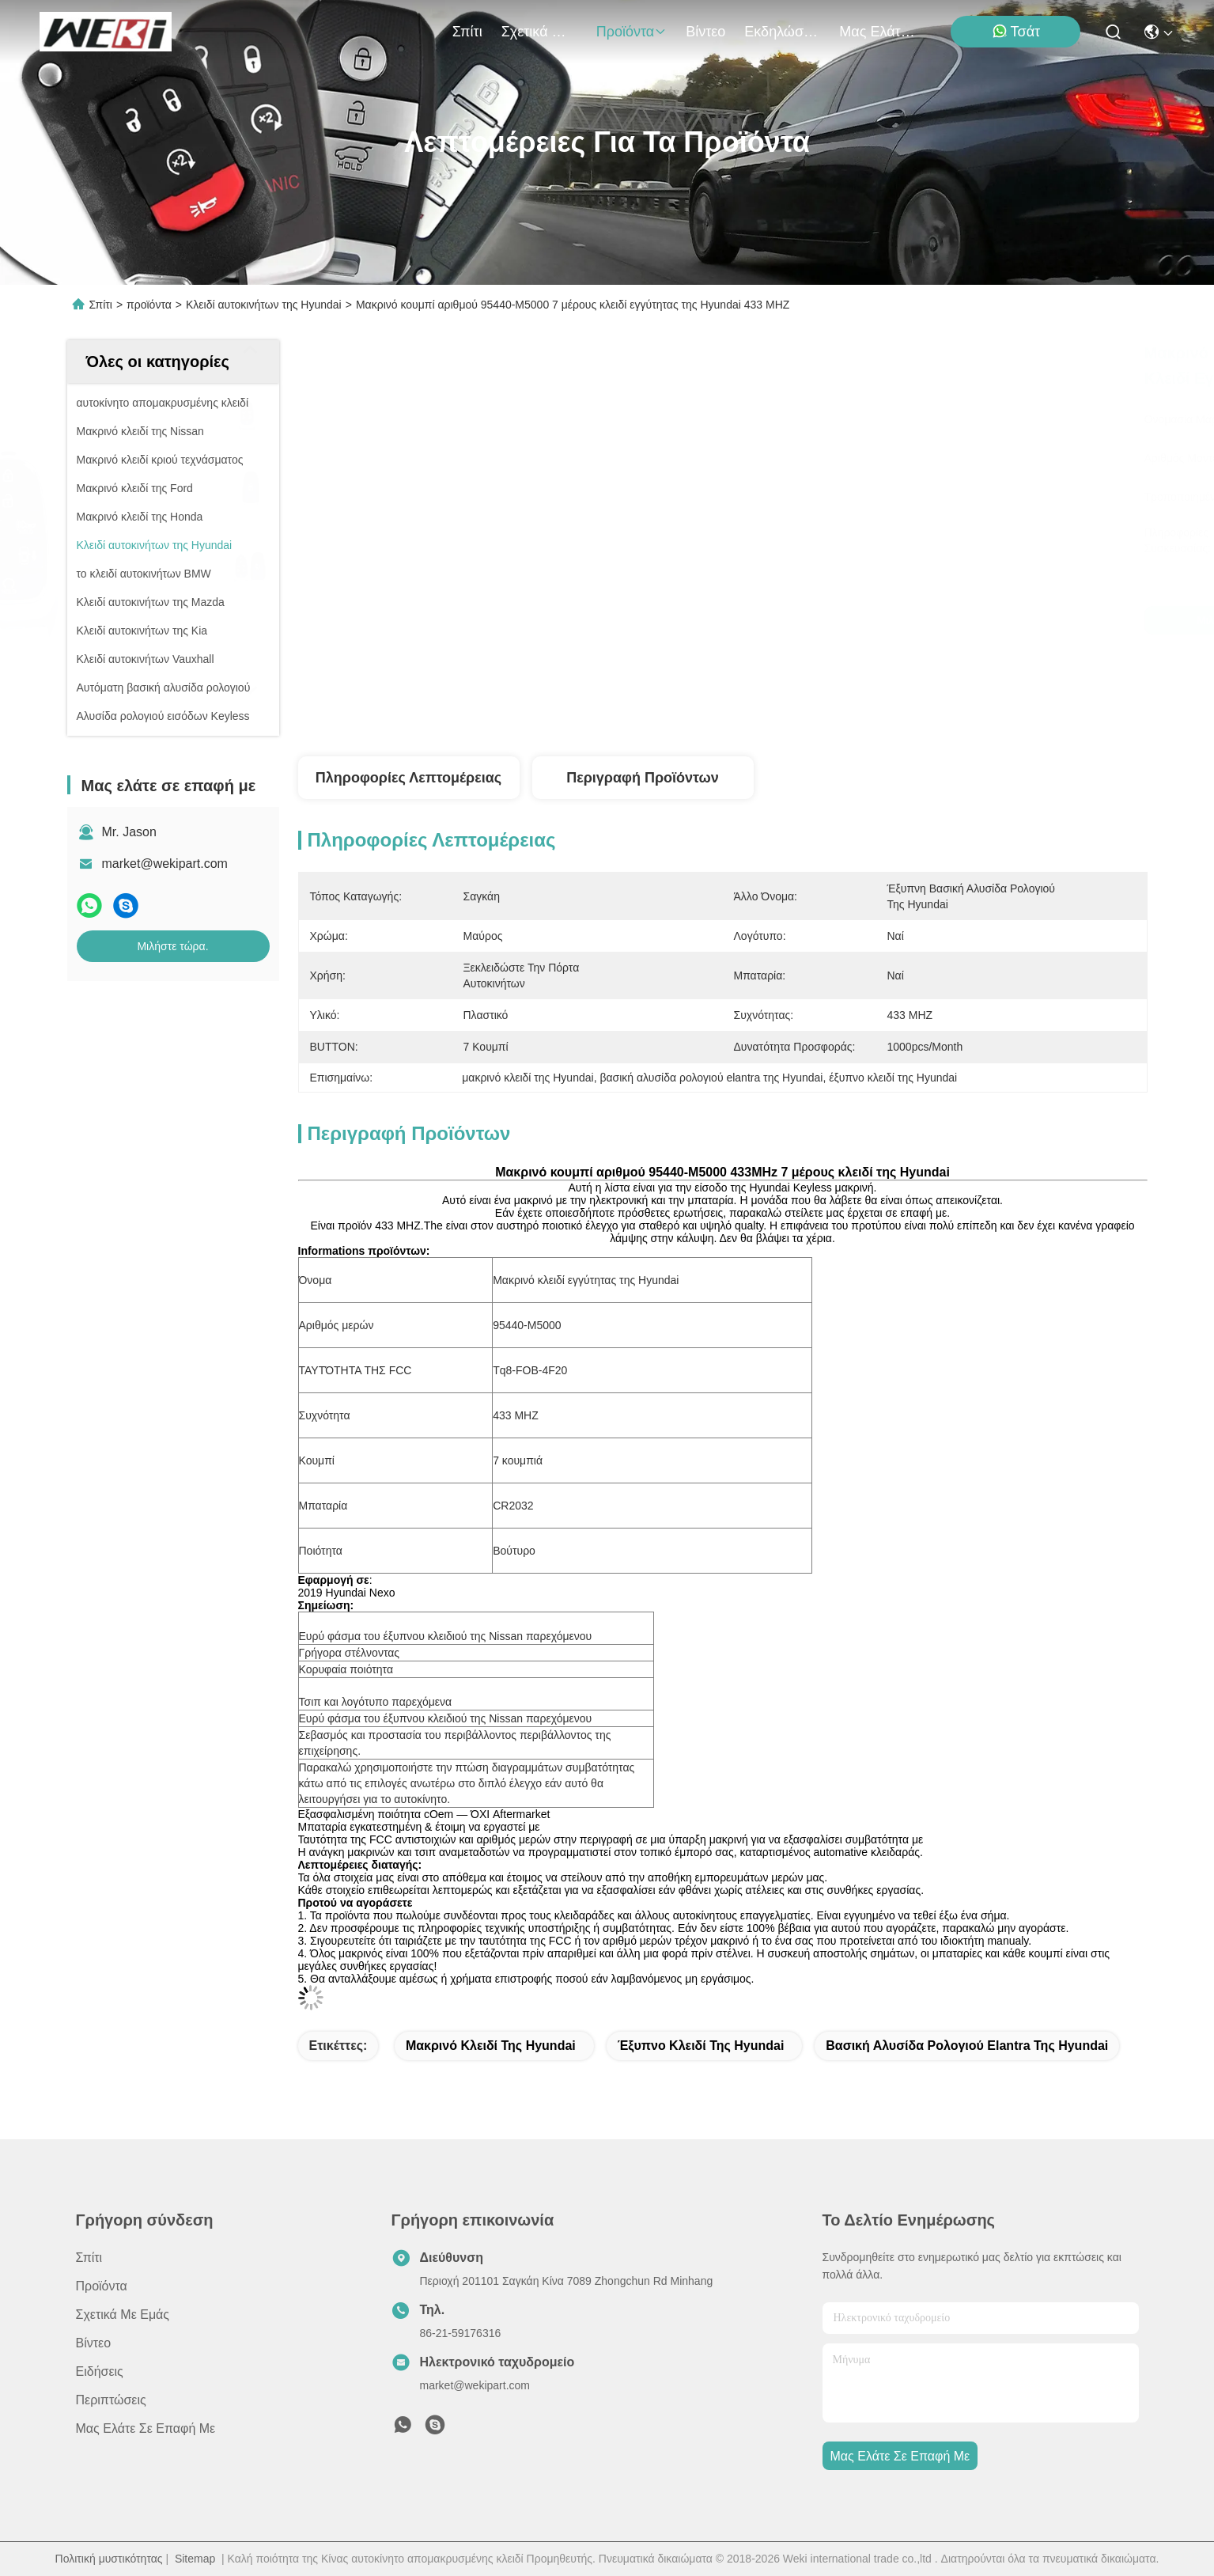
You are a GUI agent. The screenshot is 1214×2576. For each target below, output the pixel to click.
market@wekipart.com (165, 863)
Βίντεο (705, 32)
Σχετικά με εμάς (539, 32)
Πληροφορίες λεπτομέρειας (408, 778)
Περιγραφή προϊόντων (642, 778)
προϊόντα (632, 32)
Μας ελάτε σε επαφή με (877, 32)
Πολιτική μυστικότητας (109, 2558)
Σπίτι (467, 32)
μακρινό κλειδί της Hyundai (491, 2045)
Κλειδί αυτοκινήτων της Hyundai (264, 304)
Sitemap (195, 2558)
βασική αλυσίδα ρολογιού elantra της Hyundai (967, 2045)
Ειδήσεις (99, 2371)
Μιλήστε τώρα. (172, 946)
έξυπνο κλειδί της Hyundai (701, 2045)
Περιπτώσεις (111, 2400)
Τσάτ (1016, 31)
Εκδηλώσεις (782, 32)
